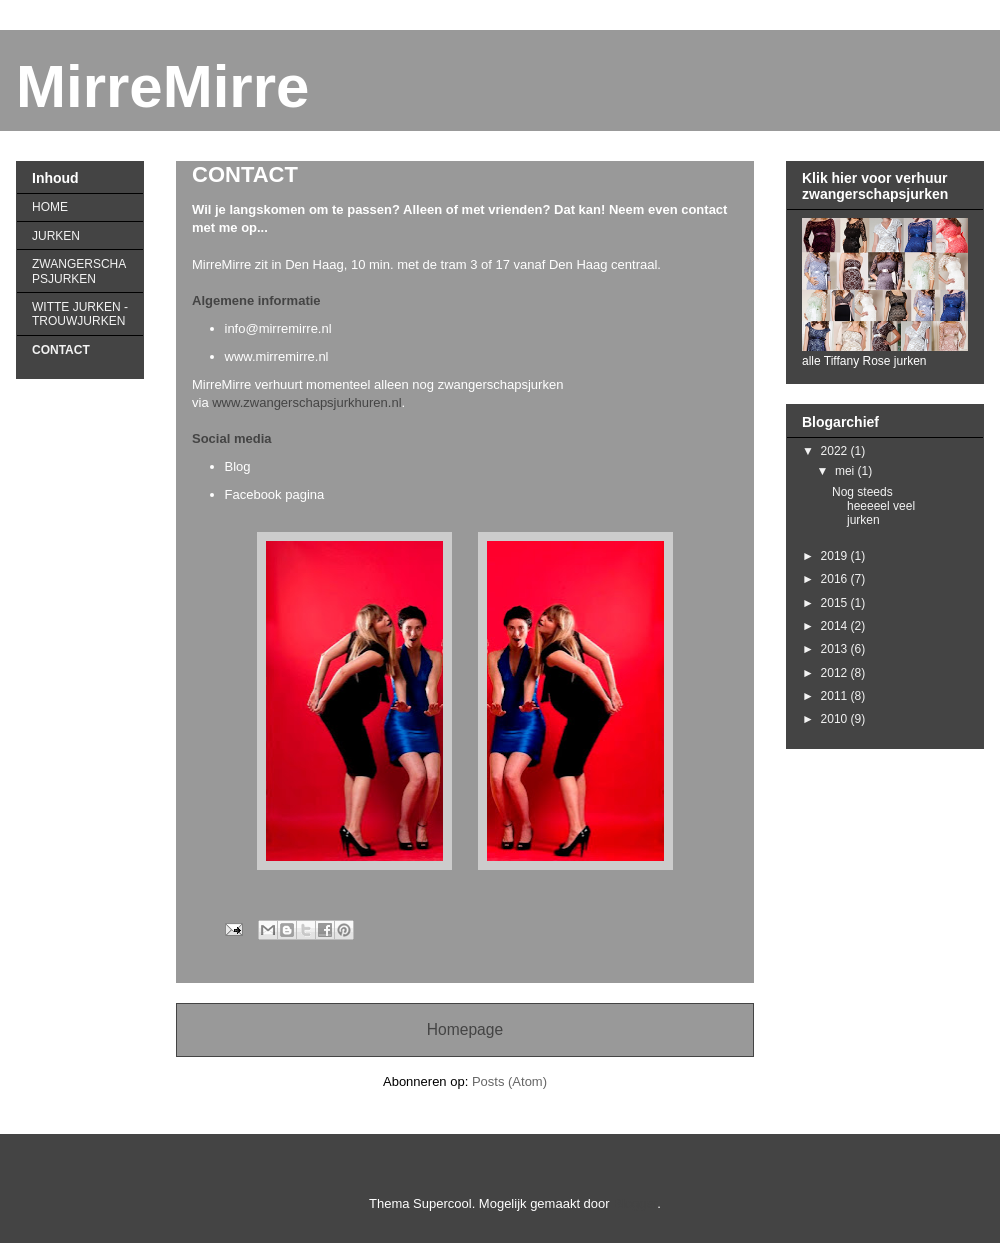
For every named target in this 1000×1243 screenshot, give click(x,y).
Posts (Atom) (509, 1081)
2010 (836, 719)
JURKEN (56, 236)
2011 (836, 696)
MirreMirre (162, 86)
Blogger (635, 1203)
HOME (50, 207)
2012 (836, 673)
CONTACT (61, 350)
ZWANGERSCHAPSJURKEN (79, 271)
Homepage (465, 1029)
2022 (836, 451)
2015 (836, 603)
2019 (836, 556)
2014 (836, 626)
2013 (836, 649)
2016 (836, 579)
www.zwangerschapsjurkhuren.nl (306, 402)
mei (846, 471)
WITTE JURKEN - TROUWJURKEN (80, 314)
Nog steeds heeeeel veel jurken (873, 506)
